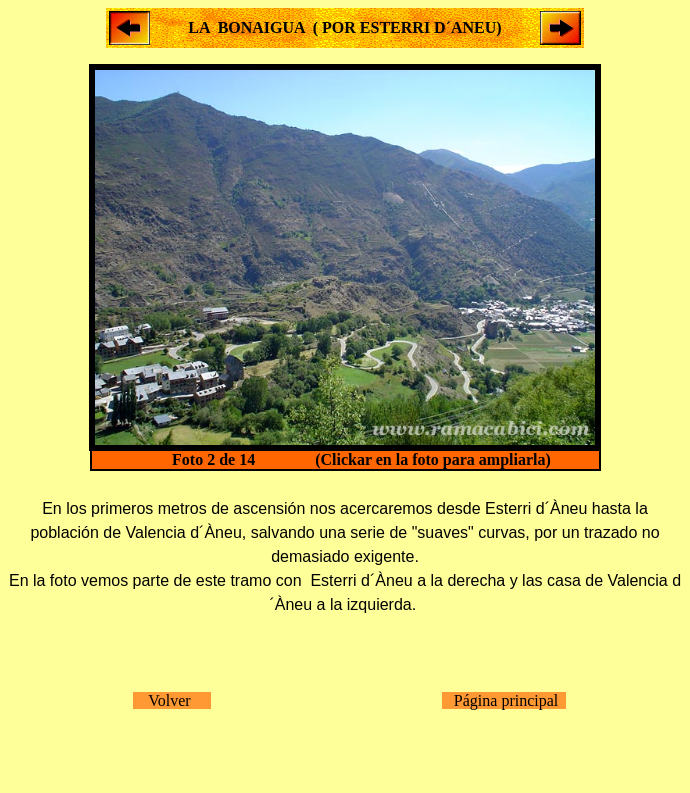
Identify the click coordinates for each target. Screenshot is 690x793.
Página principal (504, 700)
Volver (172, 700)
